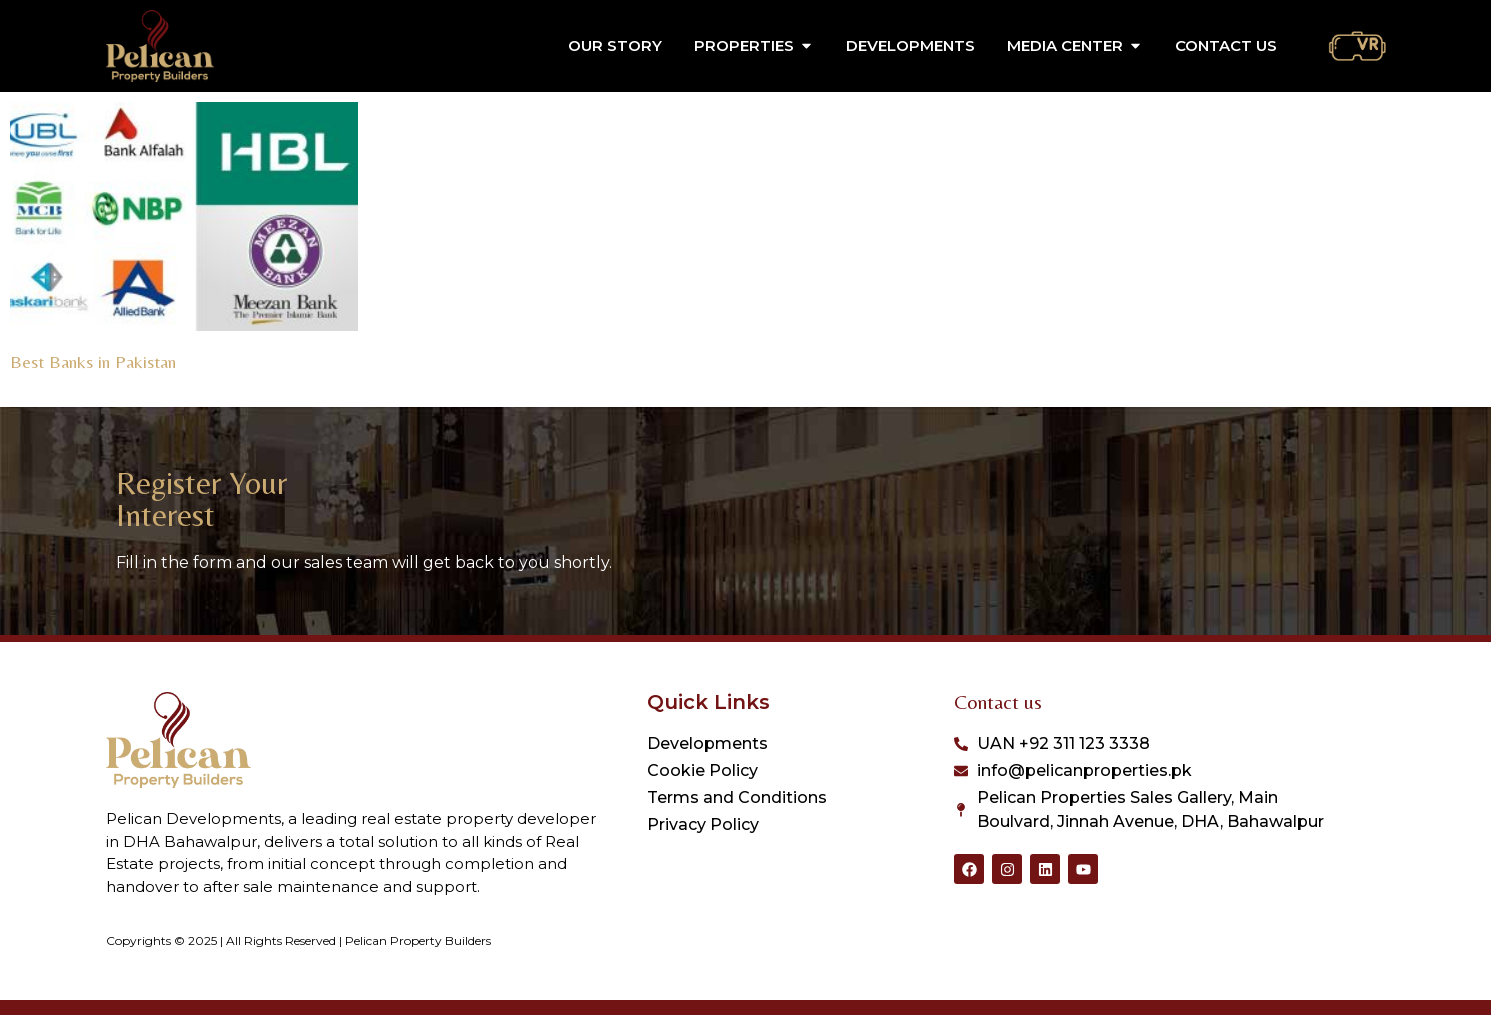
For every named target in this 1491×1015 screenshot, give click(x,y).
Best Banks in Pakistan (93, 361)
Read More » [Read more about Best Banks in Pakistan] (48, 385)
